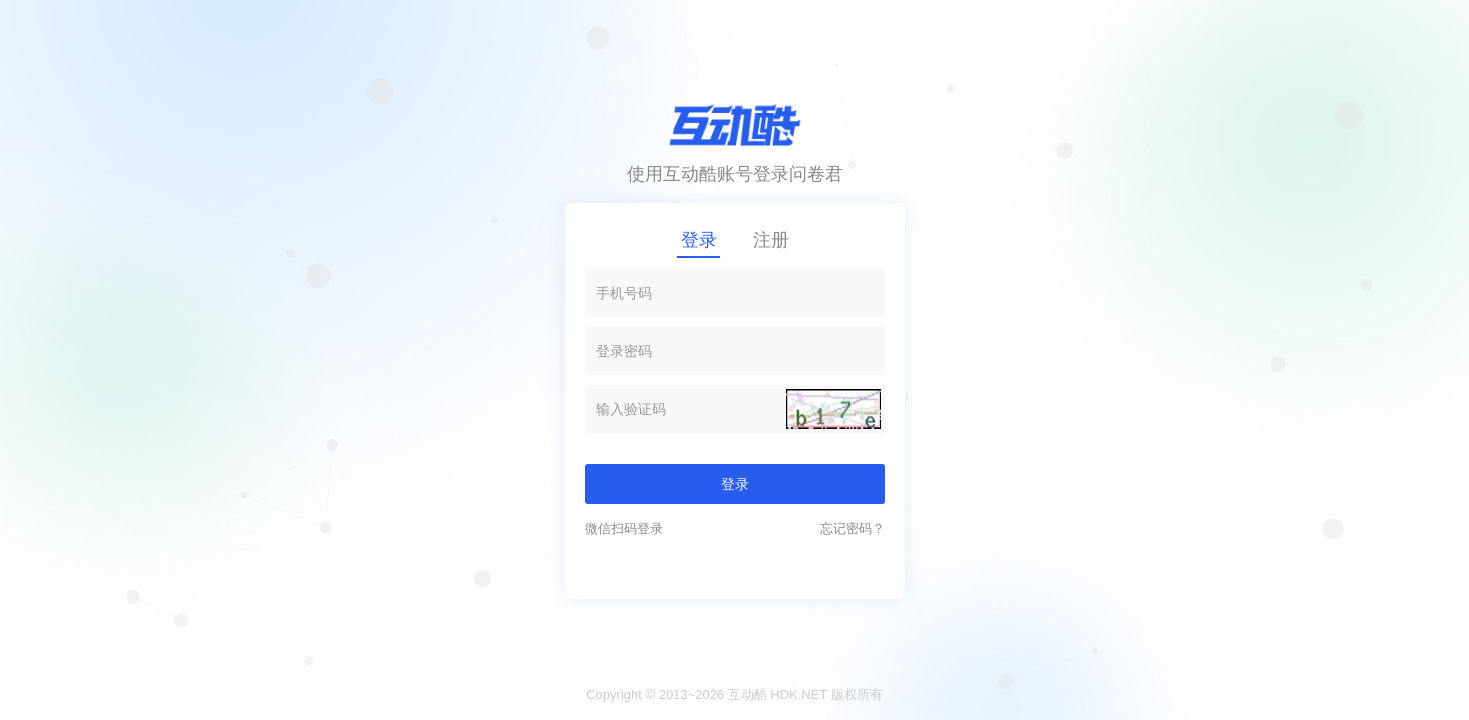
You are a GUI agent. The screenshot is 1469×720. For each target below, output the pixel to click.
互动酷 (747, 694)
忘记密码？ (852, 528)
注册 (771, 240)
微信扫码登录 (624, 528)
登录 (699, 240)
